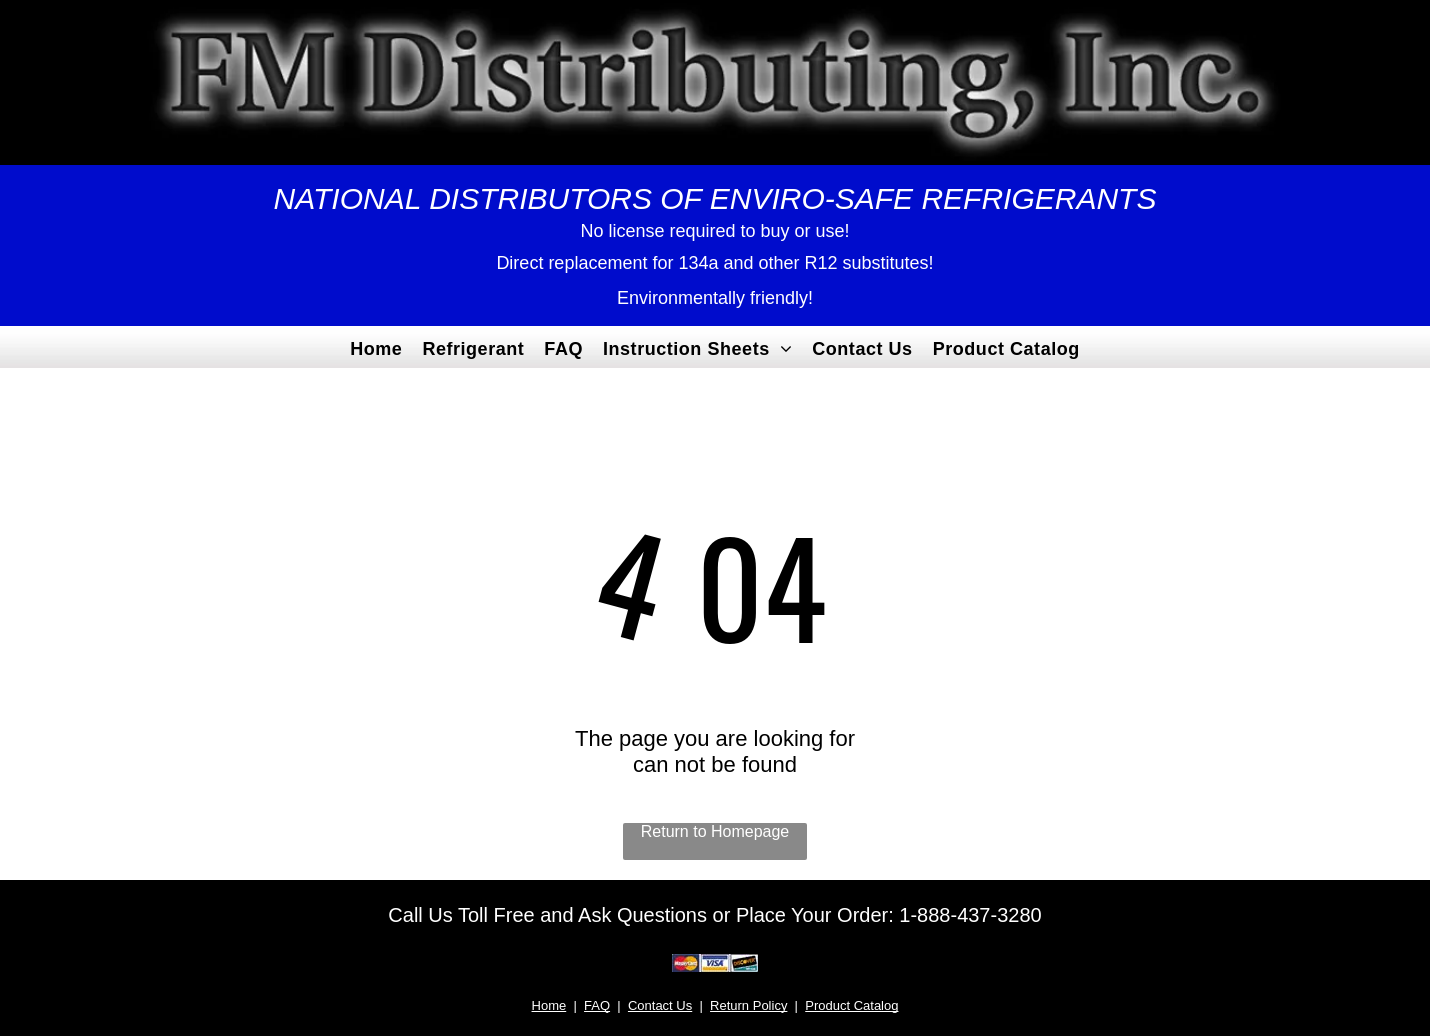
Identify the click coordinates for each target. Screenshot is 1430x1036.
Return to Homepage (715, 831)
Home (549, 1005)
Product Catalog (851, 1005)
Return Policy (748, 1005)
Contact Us (660, 1005)
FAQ (597, 1005)
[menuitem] (376, 347)
